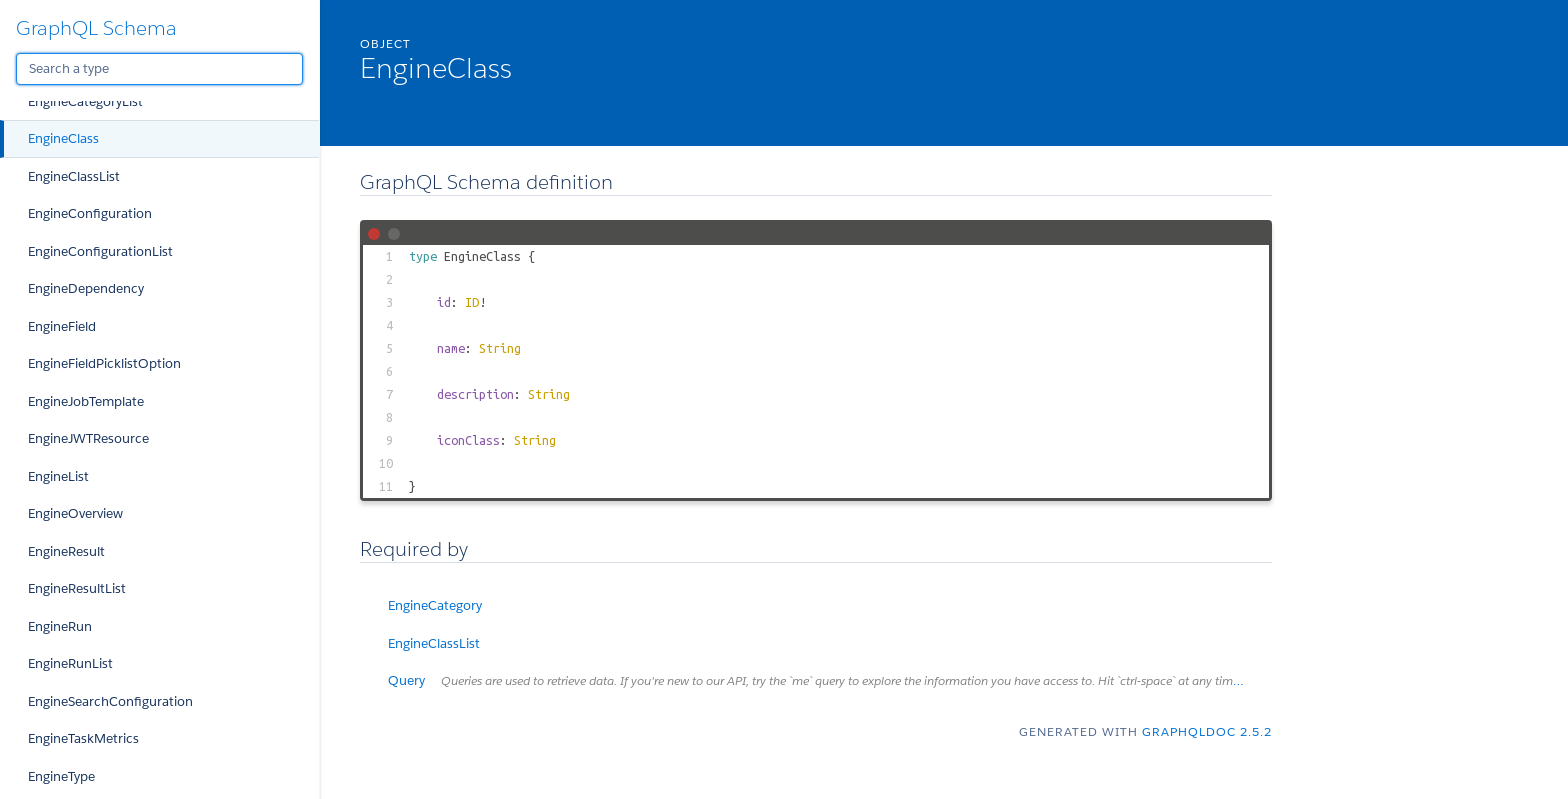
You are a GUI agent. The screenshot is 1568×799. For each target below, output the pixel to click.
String (500, 348)
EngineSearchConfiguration (110, 701)
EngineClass (63, 138)
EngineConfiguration (90, 213)
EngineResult (66, 551)
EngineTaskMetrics (83, 738)
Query (830, 680)
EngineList (58, 476)
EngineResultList (77, 588)
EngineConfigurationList (100, 251)
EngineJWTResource (88, 438)
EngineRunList (70, 663)
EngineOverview (75, 513)
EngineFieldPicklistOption (104, 363)
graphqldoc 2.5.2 (1207, 731)
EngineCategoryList (85, 101)
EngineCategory (435, 605)
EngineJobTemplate (86, 401)
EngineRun (60, 626)
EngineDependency (86, 288)
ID (472, 302)
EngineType (61, 776)
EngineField (62, 326)
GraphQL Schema (96, 28)
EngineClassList (74, 176)
